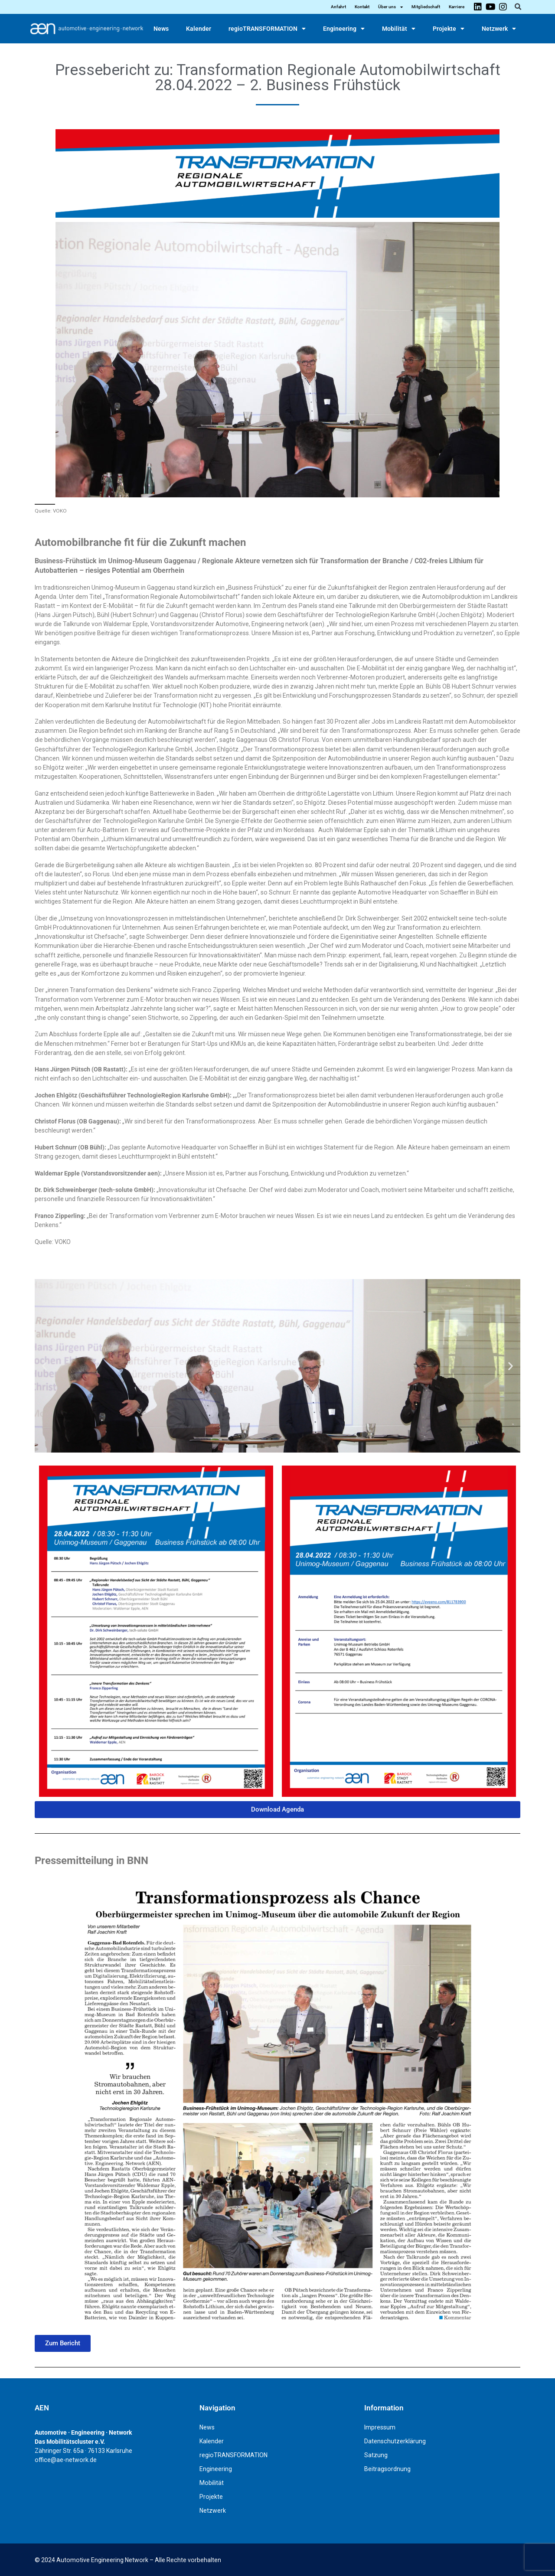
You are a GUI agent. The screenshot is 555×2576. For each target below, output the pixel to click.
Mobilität (398, 28)
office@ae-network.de (66, 2459)
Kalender (198, 28)
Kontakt (362, 6)
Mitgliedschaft (425, 6)
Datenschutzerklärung (395, 2441)
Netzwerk (499, 28)
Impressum (379, 2427)
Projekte (448, 28)
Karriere (456, 6)
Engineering (344, 28)
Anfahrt (338, 6)
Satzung (376, 2455)
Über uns (390, 7)
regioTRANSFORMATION (267, 28)
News (161, 28)
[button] (518, 7)
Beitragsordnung (387, 2468)
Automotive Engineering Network (102, 2559)
